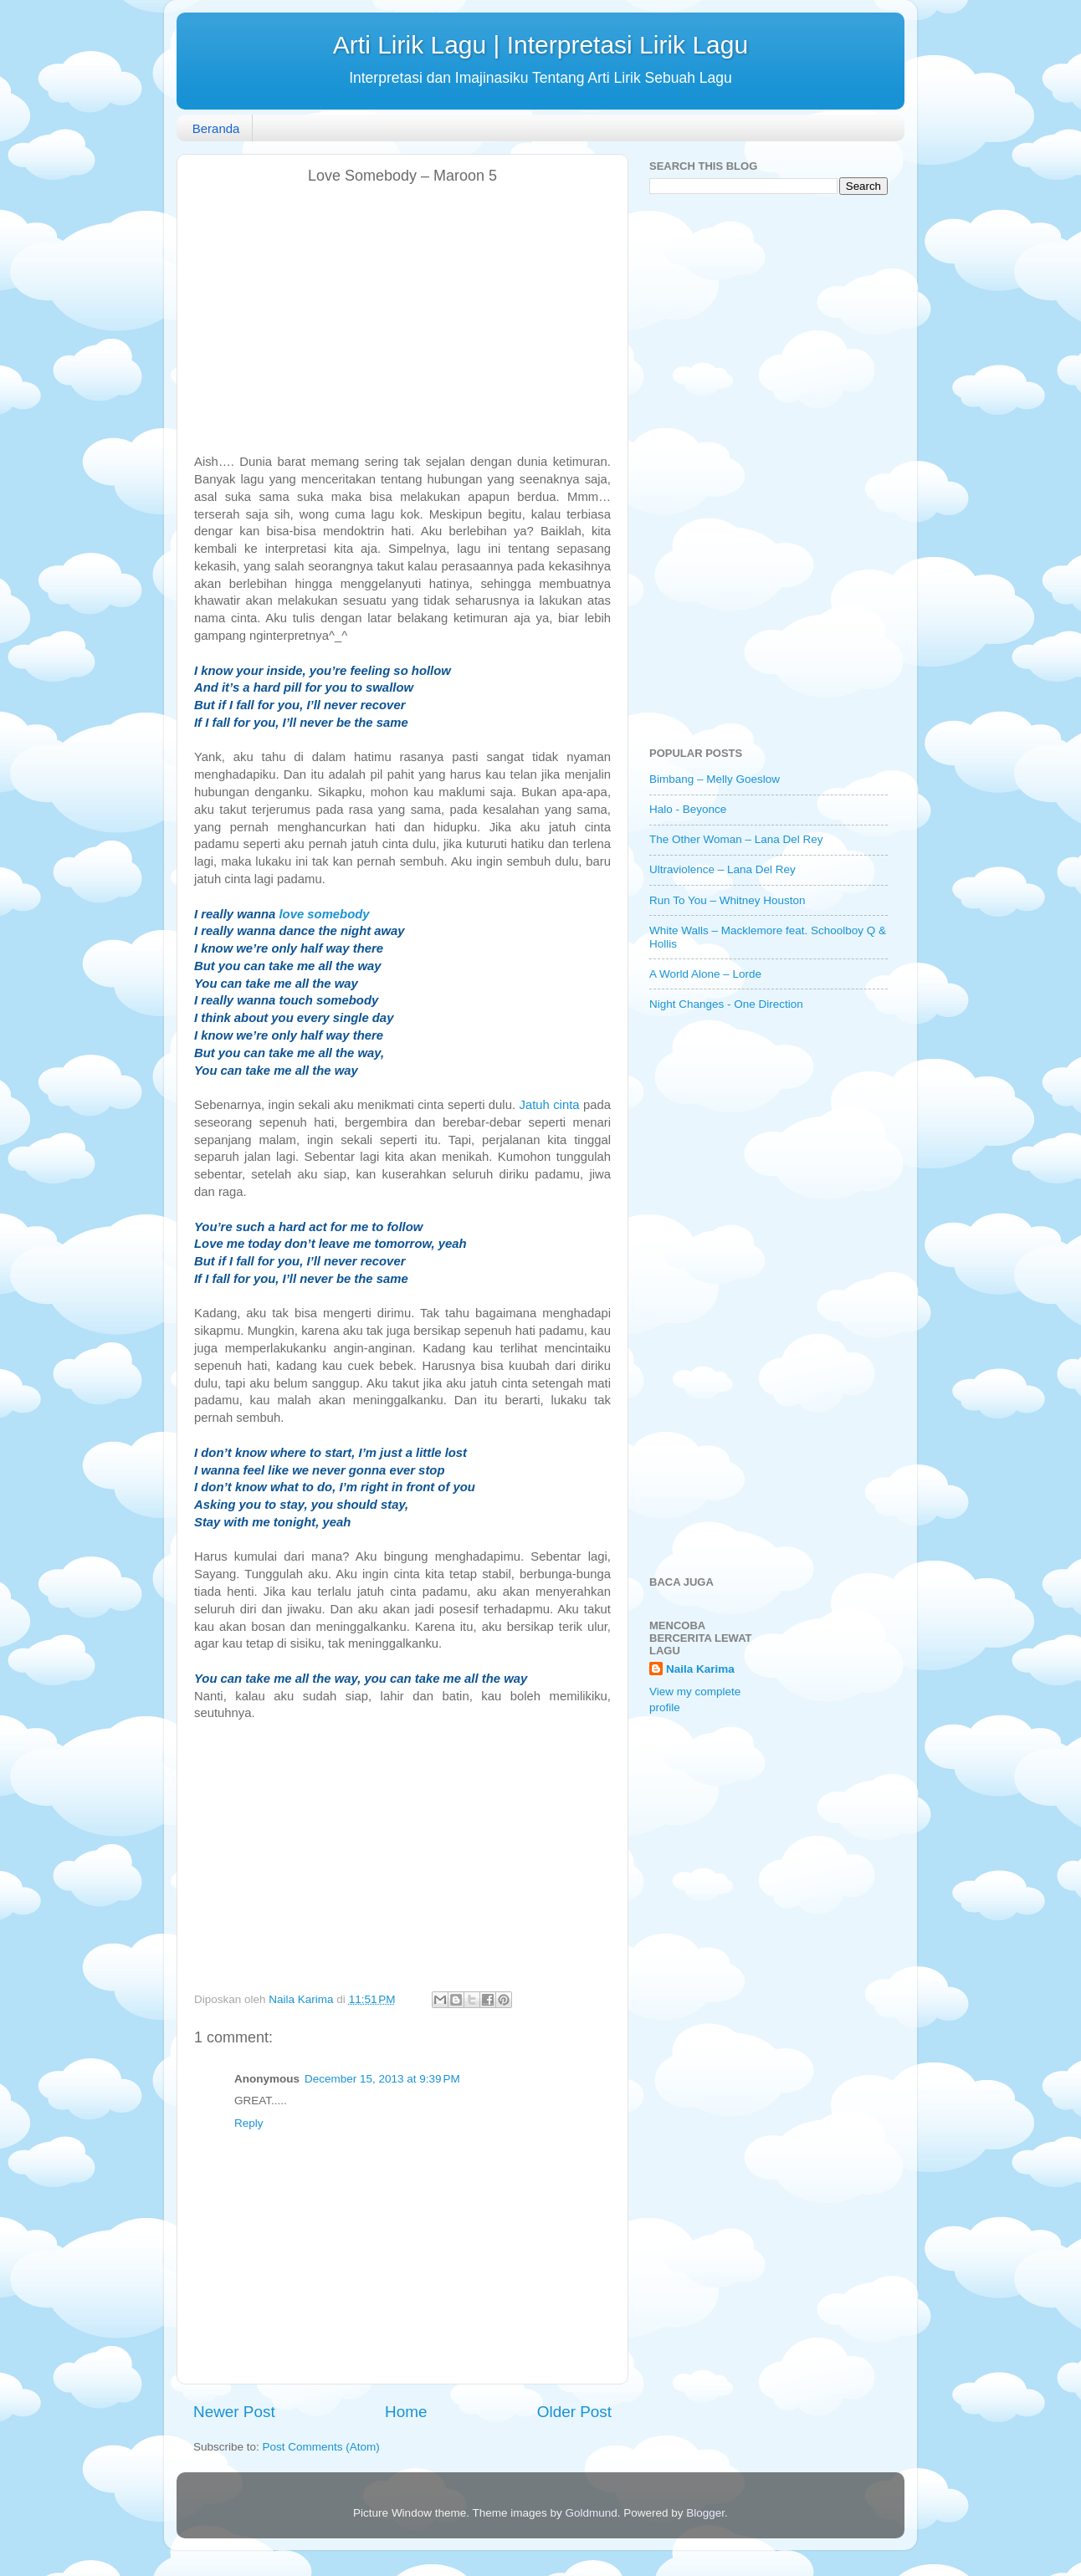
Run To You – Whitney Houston (727, 900)
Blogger (705, 2513)
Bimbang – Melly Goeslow (714, 779)
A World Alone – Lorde (705, 974)
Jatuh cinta (549, 1105)
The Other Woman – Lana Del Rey (736, 839)
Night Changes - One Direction (726, 1004)
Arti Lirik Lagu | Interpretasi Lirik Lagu (540, 45)
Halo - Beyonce (687, 809)
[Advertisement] (402, 319)
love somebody (324, 914)
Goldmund (591, 2513)
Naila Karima (700, 1669)
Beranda (216, 128)
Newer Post (234, 2411)
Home (406, 2411)
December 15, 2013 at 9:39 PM (382, 2079)
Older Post (574, 2411)
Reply (249, 2123)
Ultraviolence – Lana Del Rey (722, 869)
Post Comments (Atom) (321, 2447)
